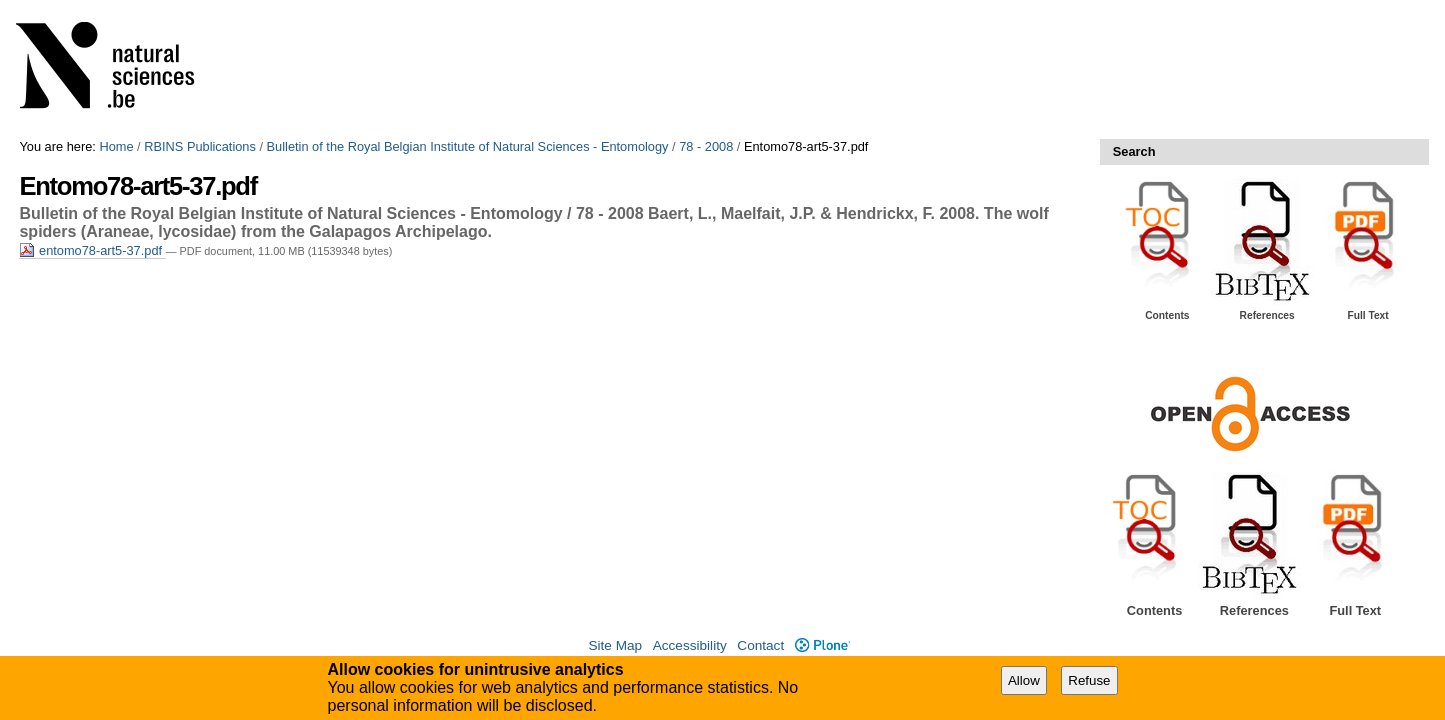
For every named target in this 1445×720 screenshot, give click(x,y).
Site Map (615, 645)
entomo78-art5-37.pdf (92, 250)
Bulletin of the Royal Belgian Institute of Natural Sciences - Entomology (468, 146)
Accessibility (690, 645)
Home (116, 146)
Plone (822, 645)
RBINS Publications (200, 146)
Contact (760, 645)
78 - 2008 (706, 146)
